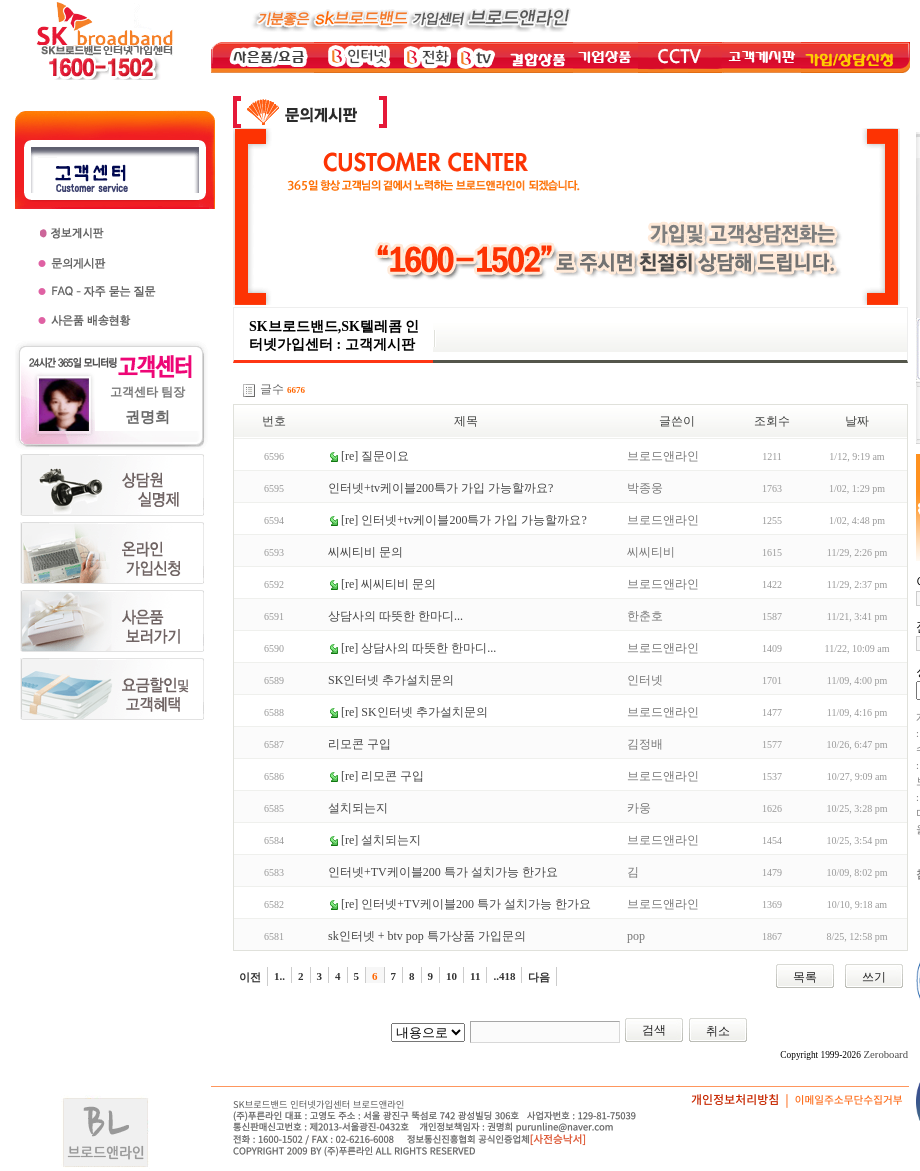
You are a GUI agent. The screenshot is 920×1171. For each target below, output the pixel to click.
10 (451, 976)
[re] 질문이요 (375, 456)
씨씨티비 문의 (365, 552)
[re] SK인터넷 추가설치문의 (414, 712)
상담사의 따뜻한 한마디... (395, 616)
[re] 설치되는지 (381, 840)
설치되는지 (358, 808)
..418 (504, 976)
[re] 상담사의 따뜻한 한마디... (418, 648)
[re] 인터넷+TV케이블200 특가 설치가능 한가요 (466, 904)
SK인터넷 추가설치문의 (391, 680)
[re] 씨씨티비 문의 (388, 584)
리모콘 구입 (359, 744)
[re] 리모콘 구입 (382, 776)
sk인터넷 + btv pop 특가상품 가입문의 (427, 936)
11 (475, 976)
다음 (539, 977)
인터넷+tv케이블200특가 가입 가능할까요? (440, 488)
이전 (250, 977)
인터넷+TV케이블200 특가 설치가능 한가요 (443, 872)
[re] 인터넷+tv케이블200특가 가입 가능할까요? (464, 520)
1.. (279, 976)
